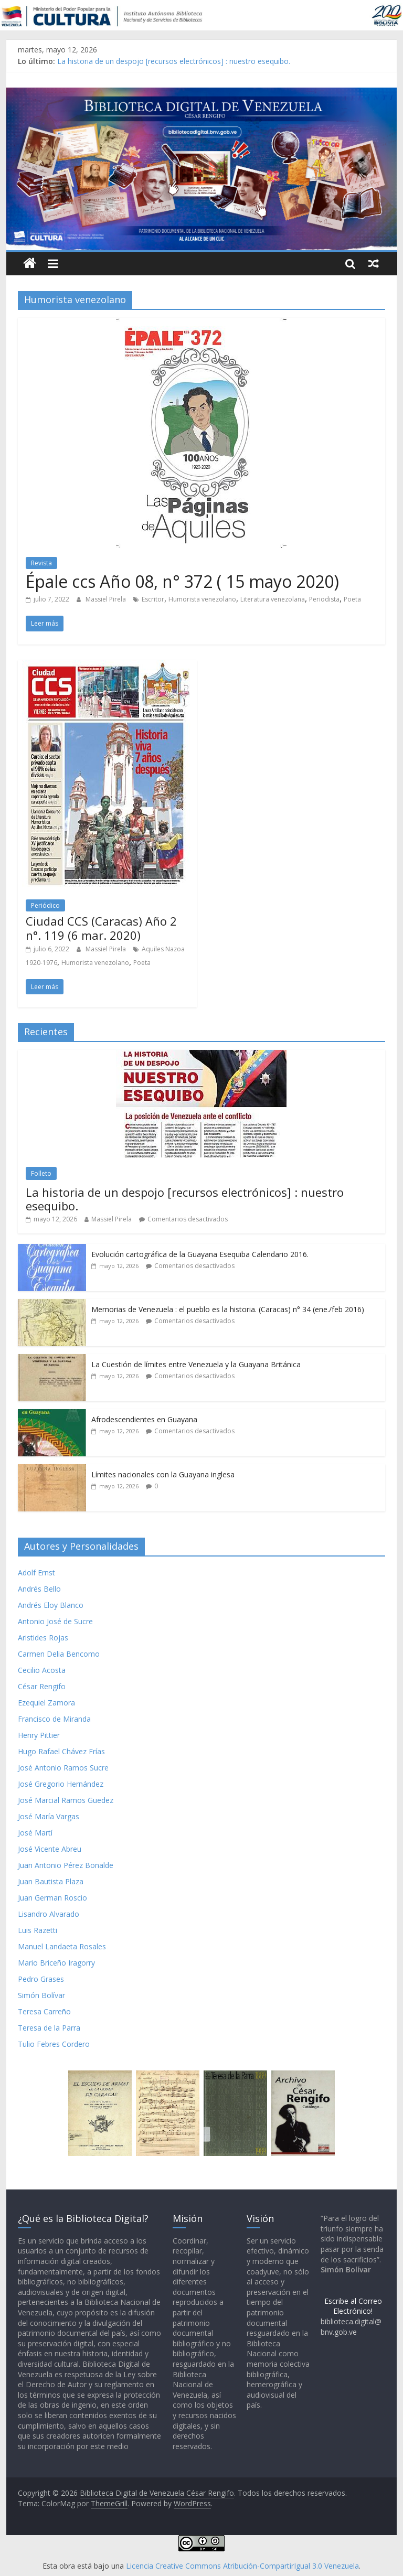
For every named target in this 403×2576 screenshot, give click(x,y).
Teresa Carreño (44, 2011)
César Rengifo (42, 1686)
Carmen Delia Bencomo (59, 1654)
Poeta (352, 599)
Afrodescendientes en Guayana (144, 1419)
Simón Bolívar (41, 1995)
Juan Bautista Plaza (50, 1881)
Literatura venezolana (272, 599)
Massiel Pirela (107, 599)
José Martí (35, 1833)
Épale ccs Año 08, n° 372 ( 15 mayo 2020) (182, 581)
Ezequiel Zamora (46, 1703)
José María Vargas (48, 1816)
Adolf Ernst (36, 1572)
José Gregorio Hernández (60, 1784)
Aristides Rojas (43, 1638)
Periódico (45, 905)
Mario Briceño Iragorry (56, 1963)
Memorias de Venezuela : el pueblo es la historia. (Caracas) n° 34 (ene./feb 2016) (227, 1309)
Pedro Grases (41, 1979)
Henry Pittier (39, 1735)
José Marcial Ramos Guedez (65, 1800)
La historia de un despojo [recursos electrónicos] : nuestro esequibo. (173, 61)
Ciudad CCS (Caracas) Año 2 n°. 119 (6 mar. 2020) (101, 927)
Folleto (41, 1173)
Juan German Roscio (52, 1898)
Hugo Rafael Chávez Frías (61, 1751)
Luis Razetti (37, 1930)
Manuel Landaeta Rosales (62, 1946)
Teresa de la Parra (49, 2028)
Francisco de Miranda (54, 1719)
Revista (41, 563)
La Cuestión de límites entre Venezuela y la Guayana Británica (196, 1364)
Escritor (153, 599)
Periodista (324, 599)
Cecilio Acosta (42, 1670)
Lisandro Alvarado (48, 1914)
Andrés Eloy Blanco (50, 1605)
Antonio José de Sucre (55, 1621)
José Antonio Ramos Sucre (63, 1768)
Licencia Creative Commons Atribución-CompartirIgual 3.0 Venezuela (242, 2566)
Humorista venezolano (202, 599)
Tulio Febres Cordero (54, 2044)
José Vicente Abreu (49, 1849)
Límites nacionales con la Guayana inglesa (163, 1474)
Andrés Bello (39, 1589)
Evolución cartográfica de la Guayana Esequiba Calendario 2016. (200, 1254)
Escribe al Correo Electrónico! (353, 2306)
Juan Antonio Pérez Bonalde (65, 1865)
